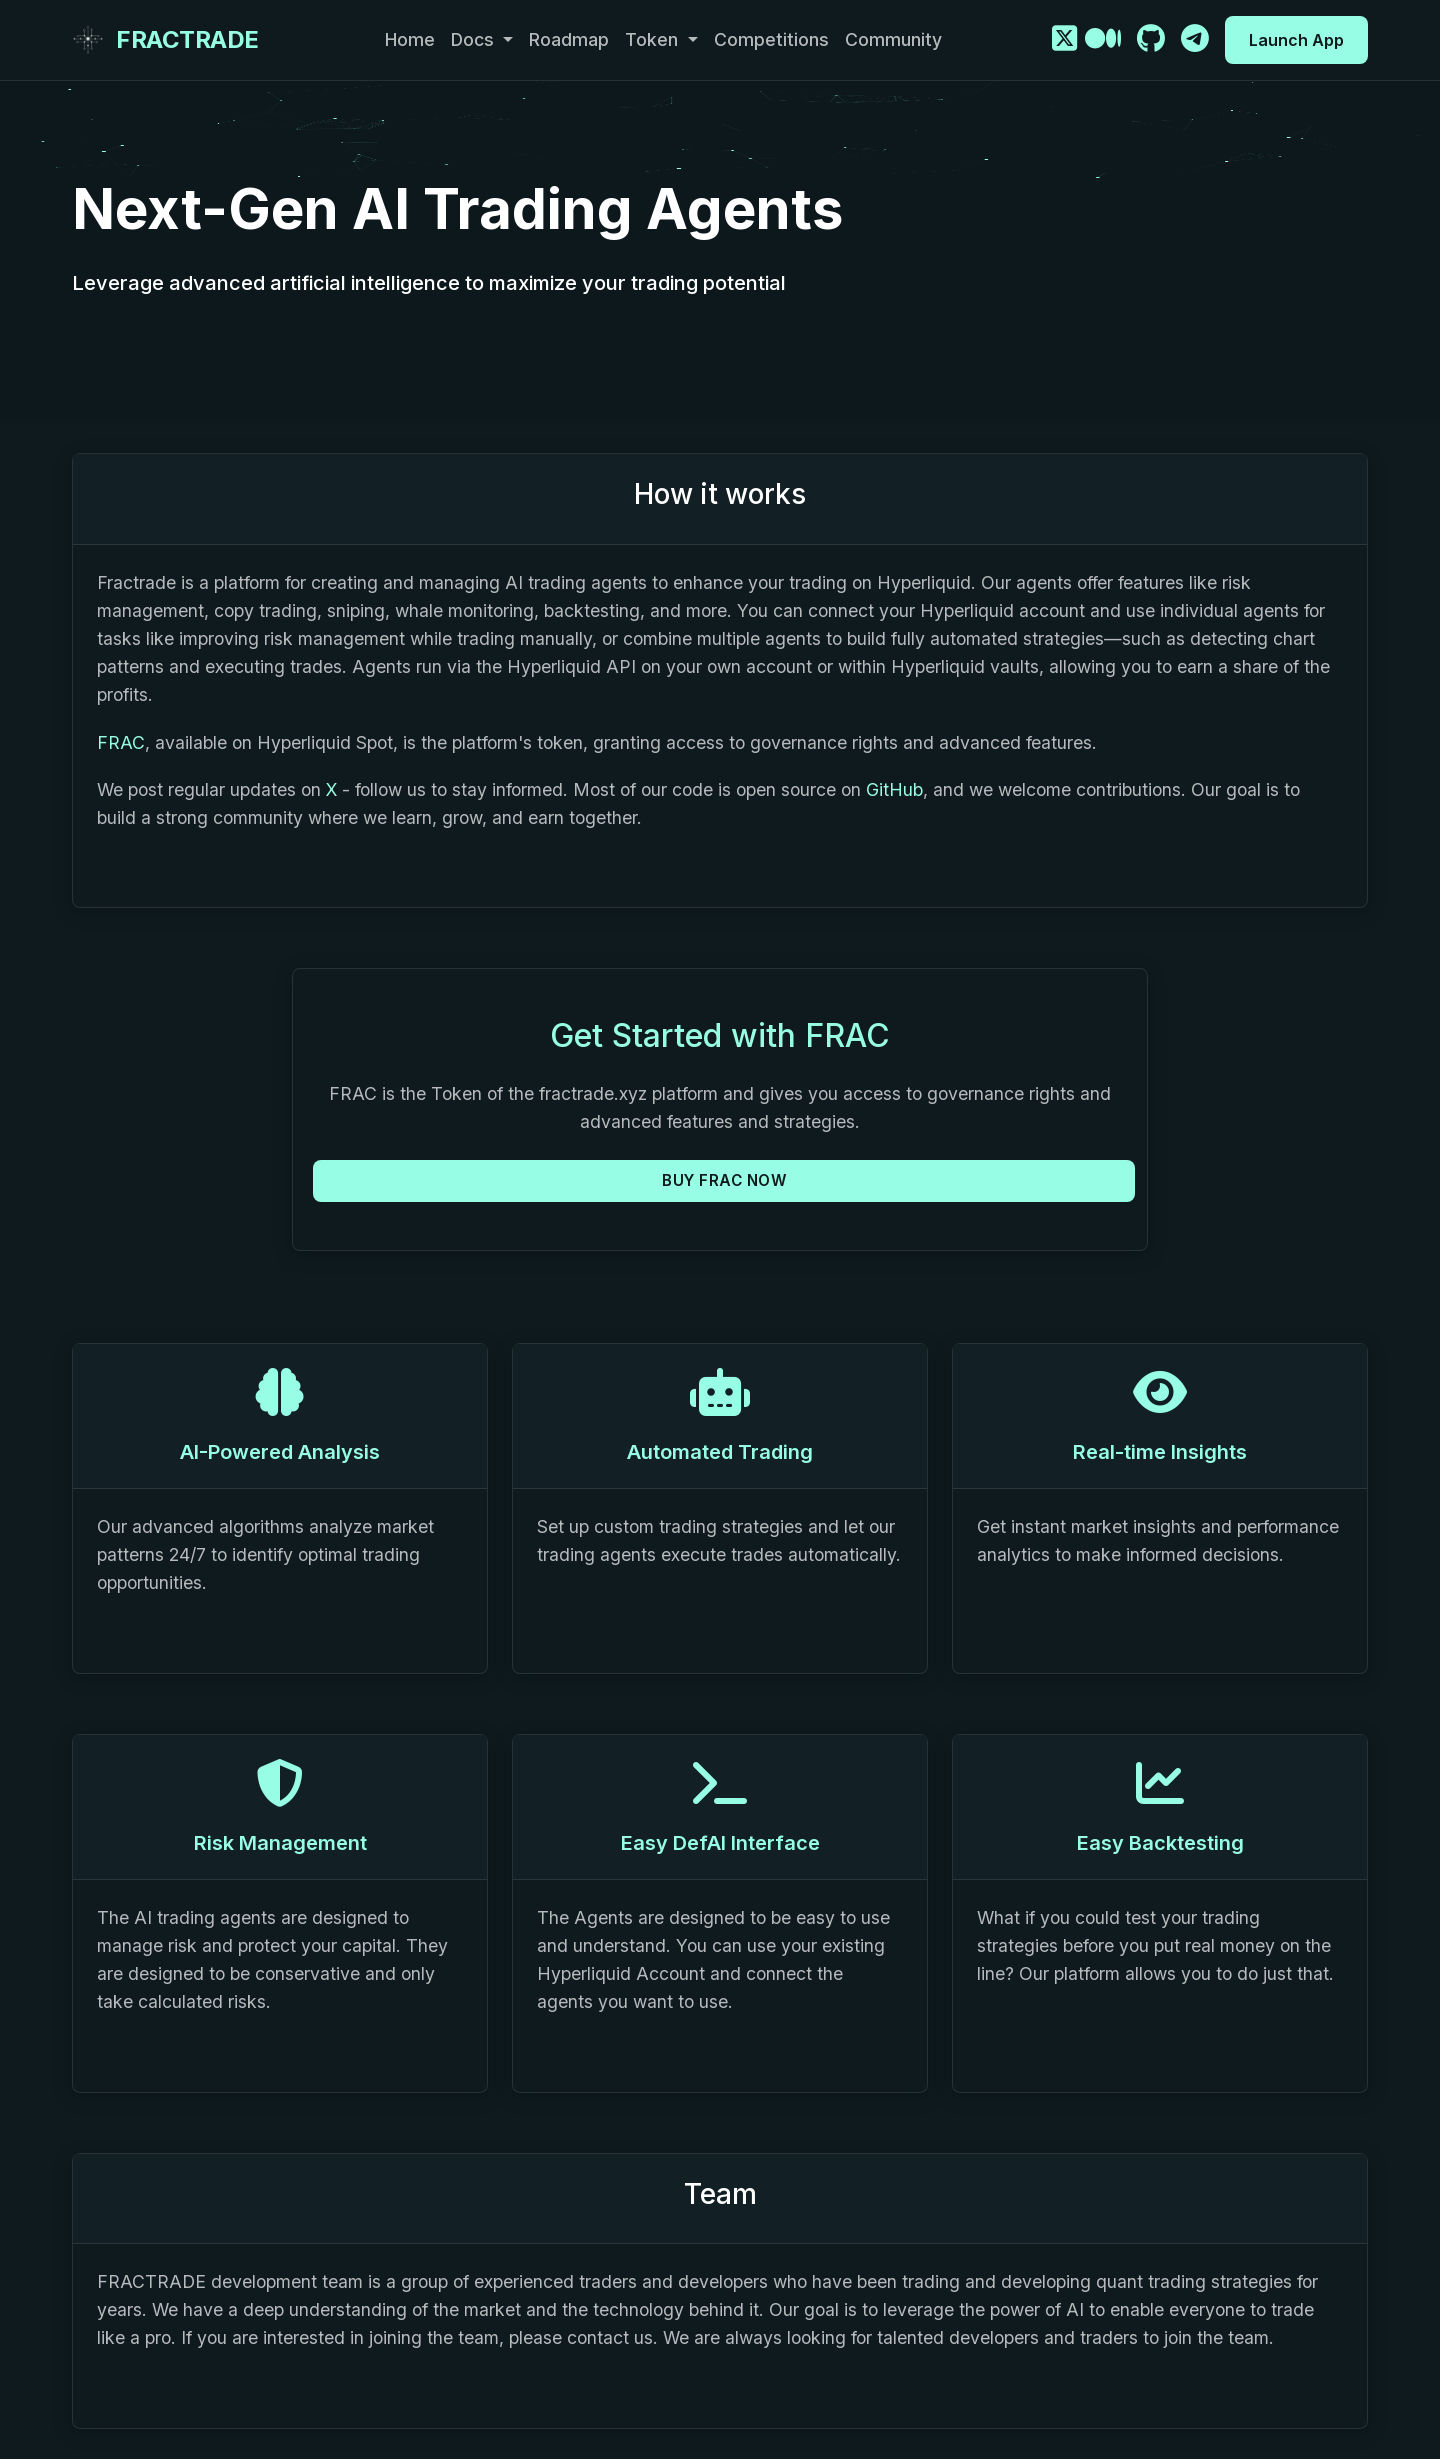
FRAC (121, 742)
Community (893, 39)
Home (410, 39)
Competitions (771, 39)
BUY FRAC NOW (724, 1180)
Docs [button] (475, 39)
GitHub (894, 789)
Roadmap (569, 39)
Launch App (1296, 40)
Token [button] (654, 39)
